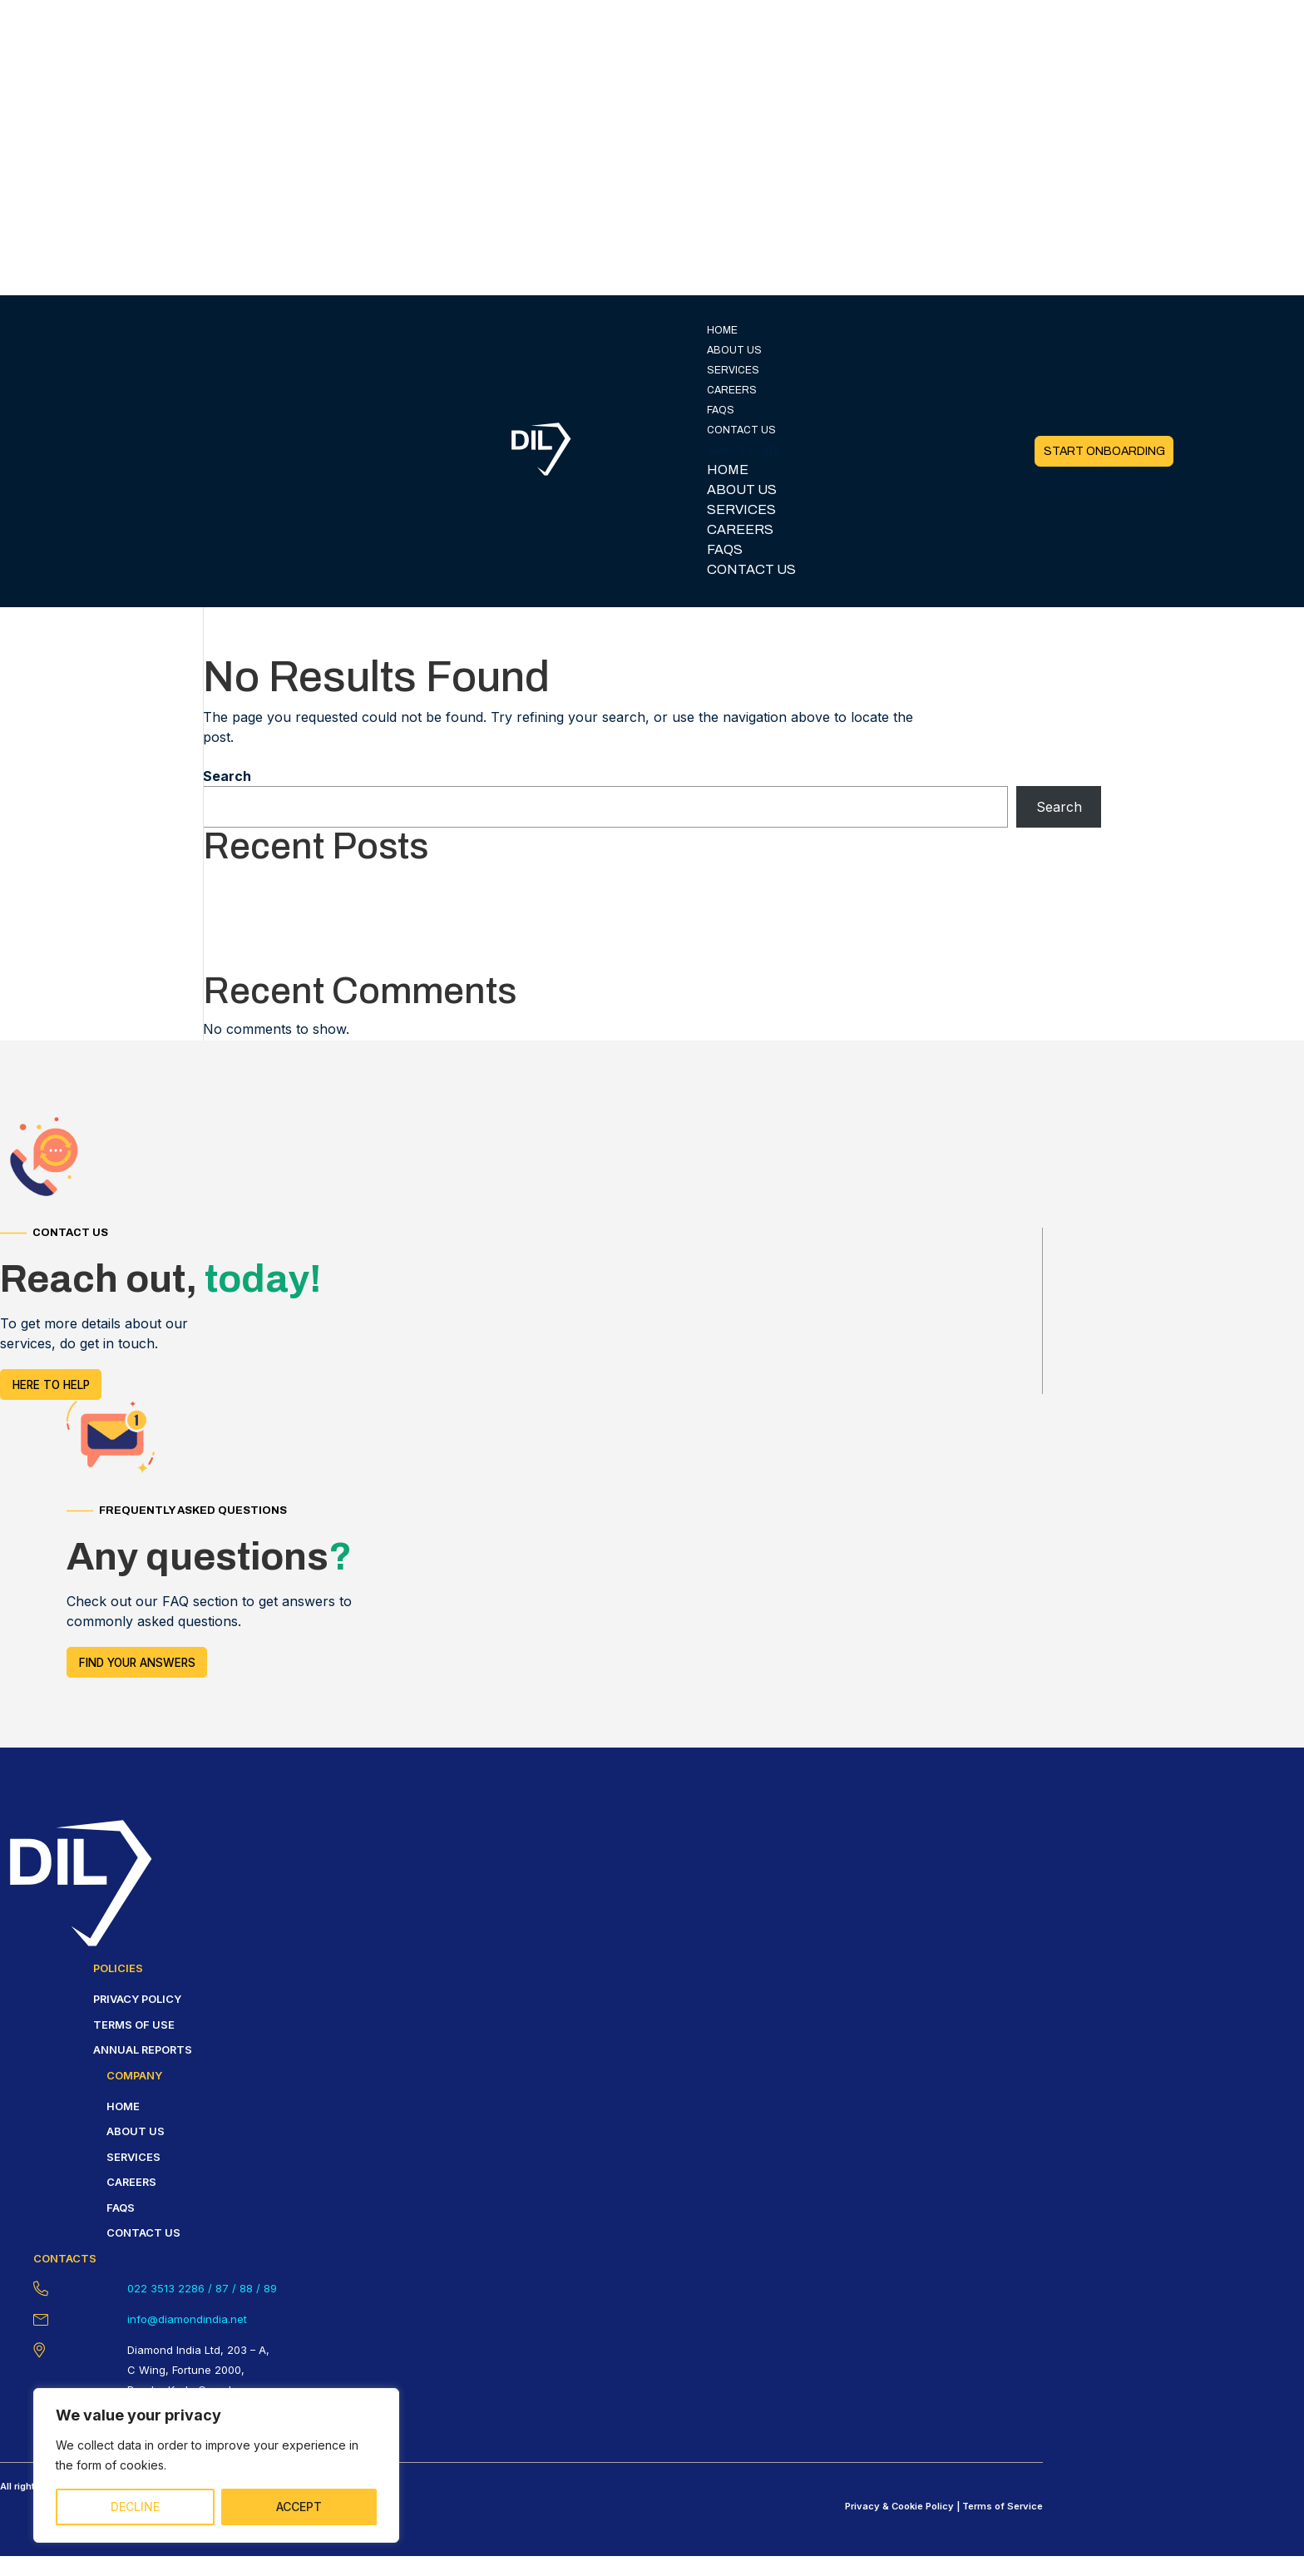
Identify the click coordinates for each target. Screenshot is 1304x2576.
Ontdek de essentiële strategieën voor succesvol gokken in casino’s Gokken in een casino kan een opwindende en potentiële (596, 942)
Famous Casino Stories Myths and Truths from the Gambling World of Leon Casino (466, 902)
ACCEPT (299, 2506)
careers (131, 2181)
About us (135, 2131)
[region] (216, 2465)
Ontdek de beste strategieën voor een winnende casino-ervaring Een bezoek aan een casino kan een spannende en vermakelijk (606, 922)
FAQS (720, 410)
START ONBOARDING (1104, 451)
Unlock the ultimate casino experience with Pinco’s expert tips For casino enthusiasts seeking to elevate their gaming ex (580, 882)
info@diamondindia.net (187, 2319)
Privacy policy (137, 1998)
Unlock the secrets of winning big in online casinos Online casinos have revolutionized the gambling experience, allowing (584, 962)
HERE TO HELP (51, 1384)
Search (227, 776)
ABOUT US (734, 350)
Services (133, 2156)
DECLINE (135, 2506)
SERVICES (733, 370)
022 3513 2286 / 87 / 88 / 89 (202, 2288)
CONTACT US (741, 430)
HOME (722, 330)
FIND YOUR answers (137, 1662)
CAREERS (732, 390)
